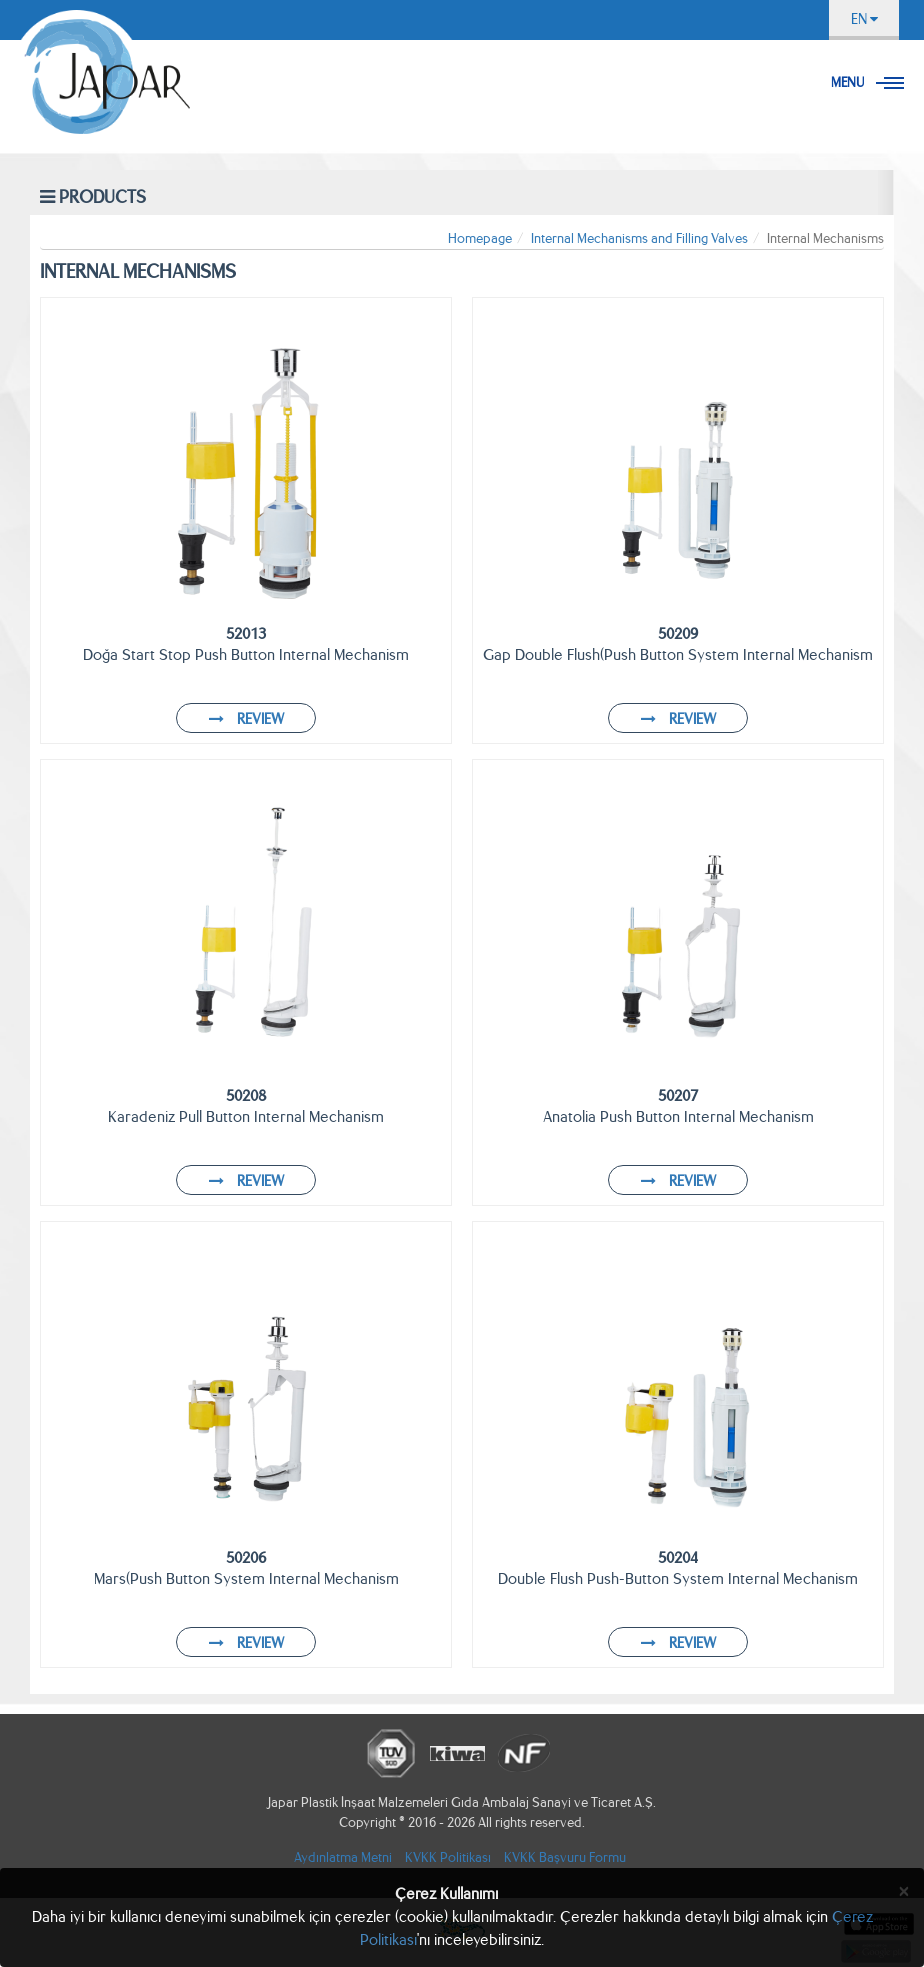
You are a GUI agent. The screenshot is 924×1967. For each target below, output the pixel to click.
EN (864, 19)
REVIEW (246, 719)
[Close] (904, 1891)
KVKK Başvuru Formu (565, 1857)
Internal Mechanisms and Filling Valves (639, 238)
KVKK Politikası (448, 1857)
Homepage (480, 238)
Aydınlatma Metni (343, 1857)
